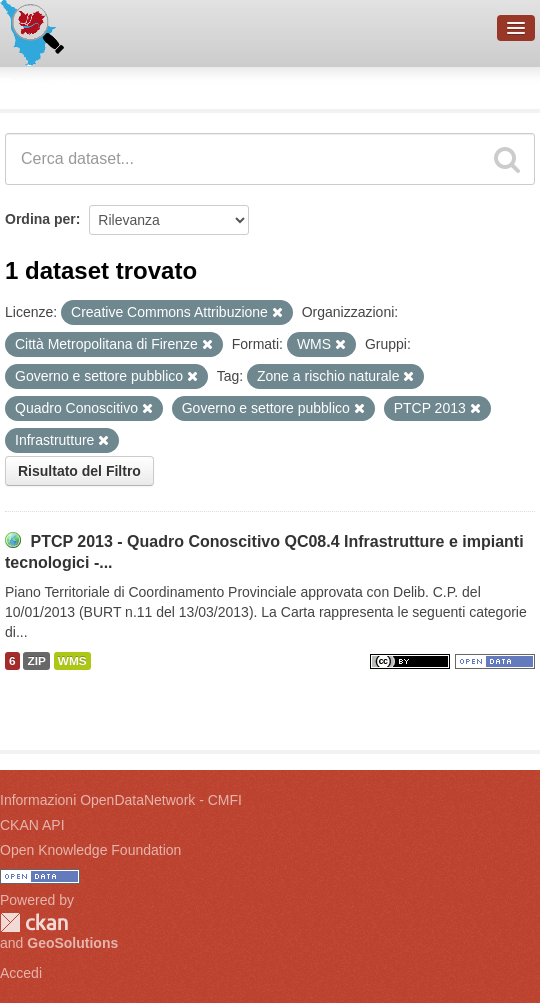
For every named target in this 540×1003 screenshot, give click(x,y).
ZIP (36, 661)
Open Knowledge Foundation (90, 850)
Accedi (21, 973)
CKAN (34, 922)
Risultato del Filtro (79, 471)
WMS (72, 661)
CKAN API (32, 825)
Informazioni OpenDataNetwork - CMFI (121, 800)
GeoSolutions (72, 943)
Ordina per (40, 219)
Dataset (36, 85)
